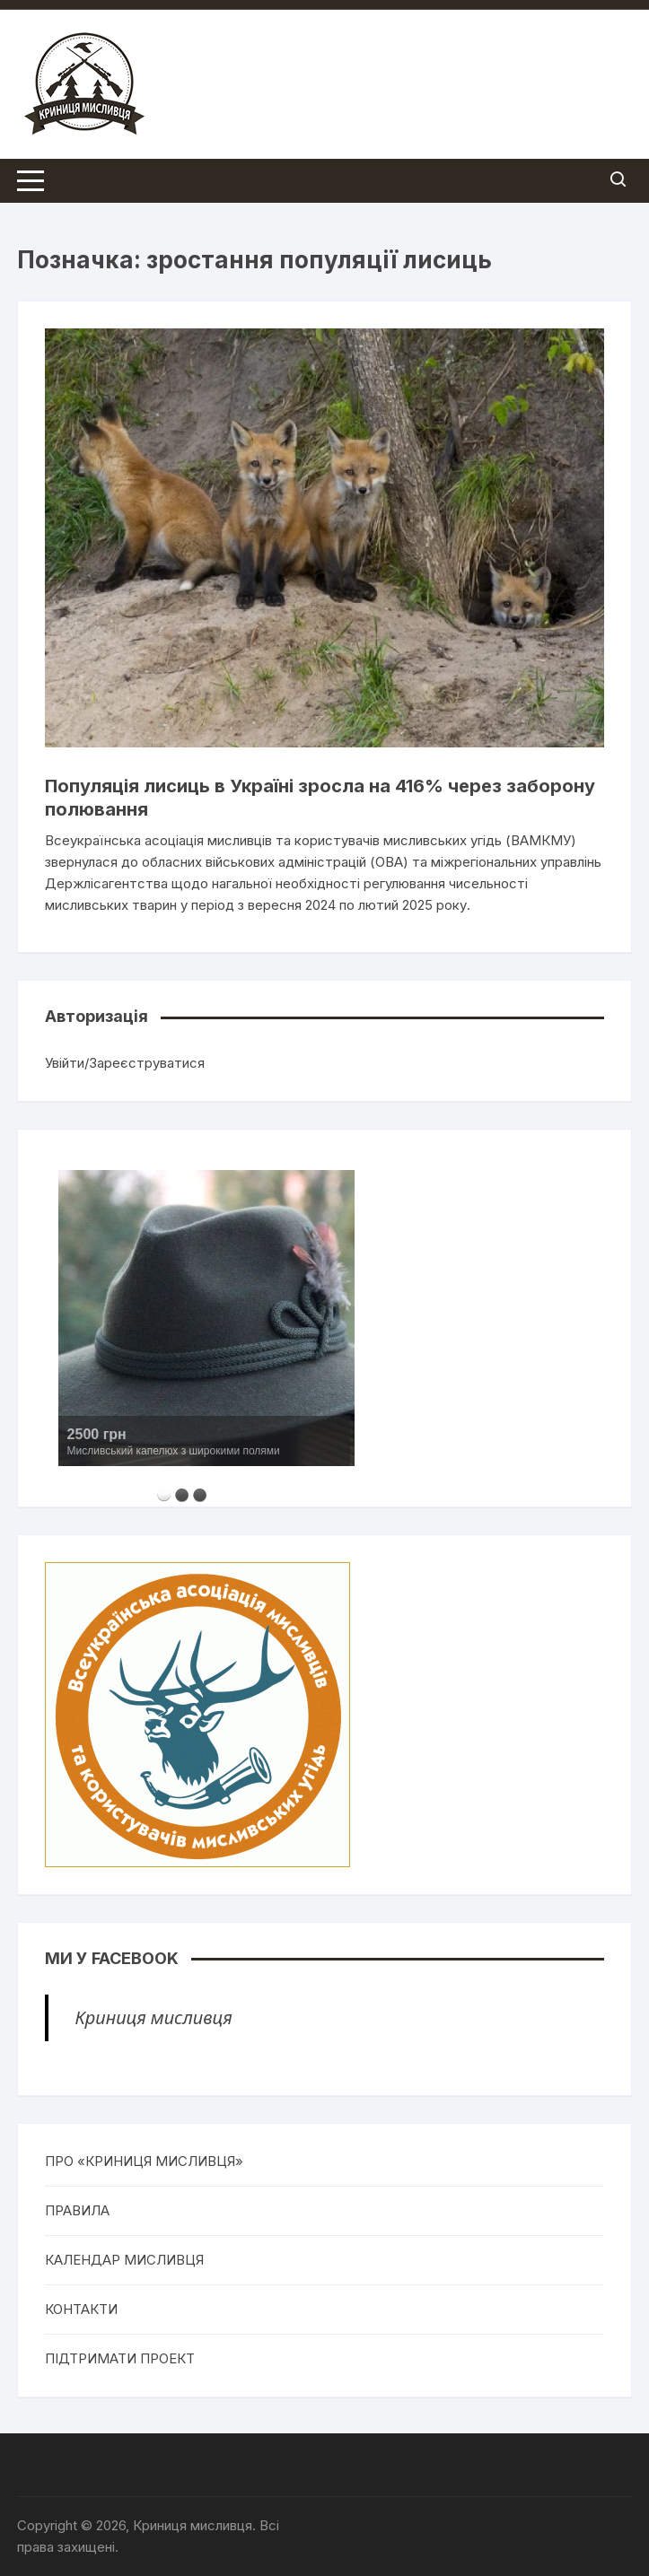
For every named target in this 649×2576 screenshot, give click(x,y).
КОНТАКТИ (81, 2309)
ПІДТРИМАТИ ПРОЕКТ (120, 2358)
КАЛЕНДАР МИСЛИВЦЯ (124, 2259)
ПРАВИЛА (77, 2210)
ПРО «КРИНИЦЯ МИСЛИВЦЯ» (144, 2161)
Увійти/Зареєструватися (125, 1062)
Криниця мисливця (153, 2017)
